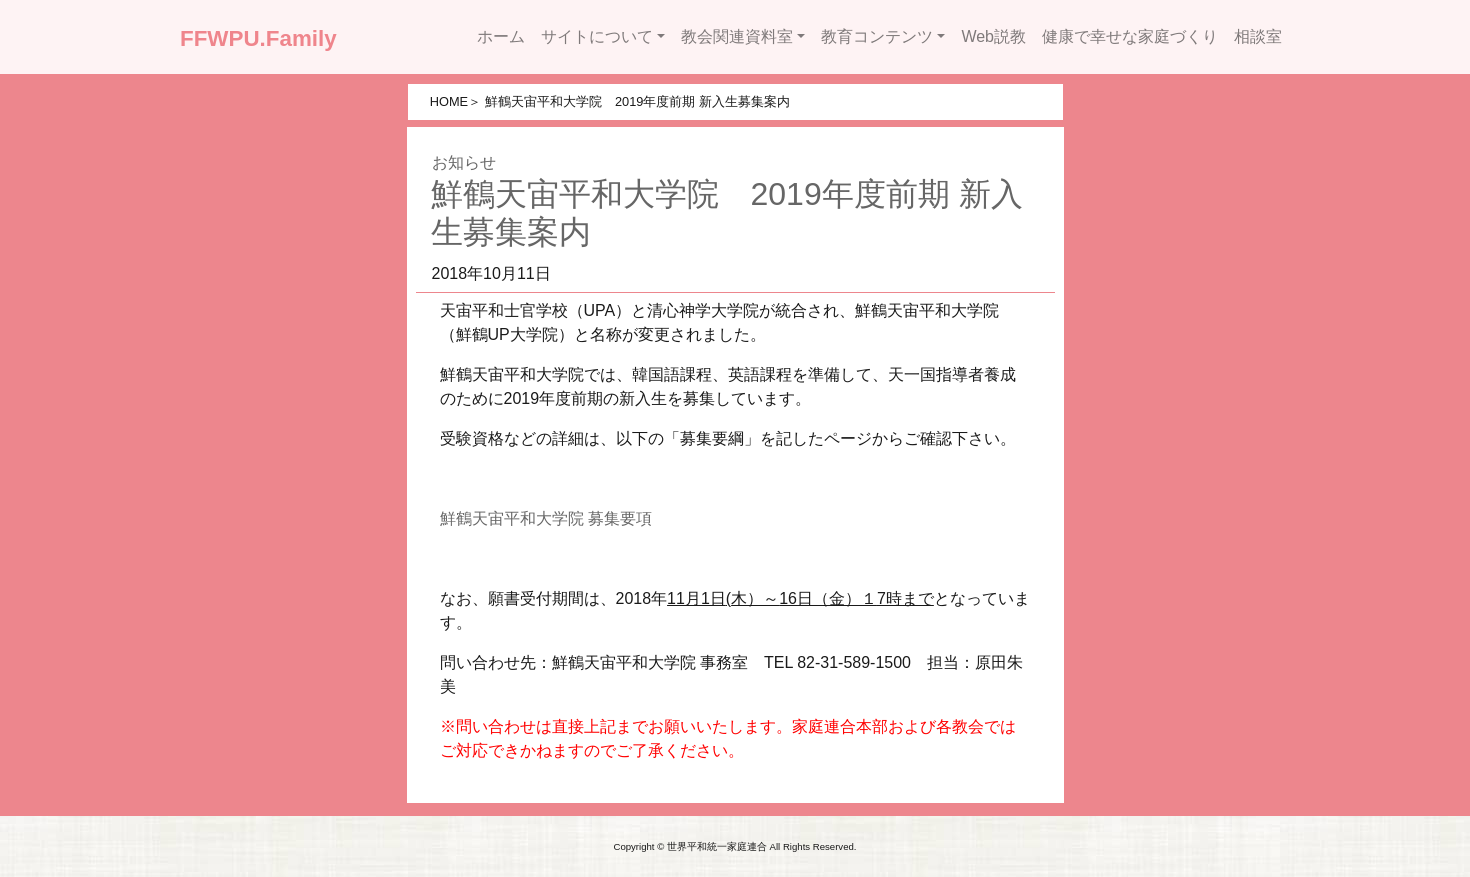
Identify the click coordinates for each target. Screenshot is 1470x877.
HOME (449, 101)
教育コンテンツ (877, 36)
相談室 (1258, 36)
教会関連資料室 (737, 36)
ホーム (501, 36)
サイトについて (597, 36)
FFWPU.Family (258, 38)
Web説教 (993, 36)
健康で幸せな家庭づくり (1130, 36)
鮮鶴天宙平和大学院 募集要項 (546, 518)
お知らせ (464, 162)
